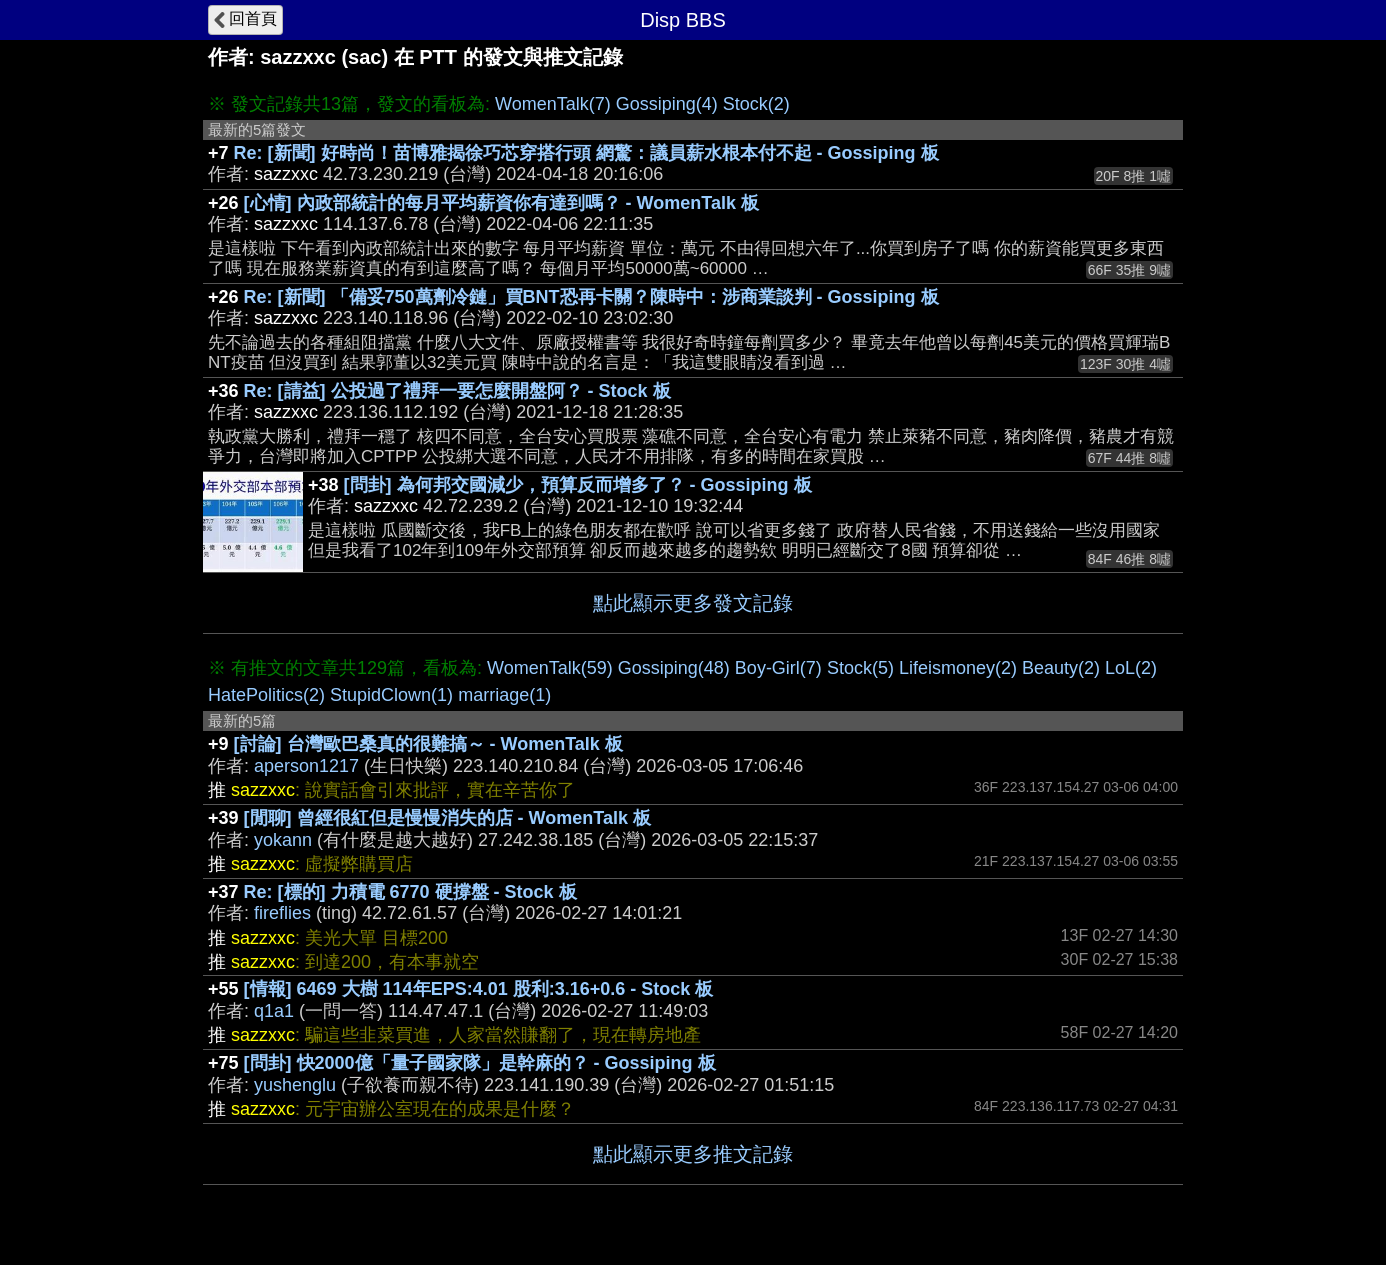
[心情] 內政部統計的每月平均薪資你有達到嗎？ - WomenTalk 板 (501, 203)
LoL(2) (1131, 668)
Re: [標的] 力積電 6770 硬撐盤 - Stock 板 (410, 892)
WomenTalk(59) (550, 668)
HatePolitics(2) (266, 695)
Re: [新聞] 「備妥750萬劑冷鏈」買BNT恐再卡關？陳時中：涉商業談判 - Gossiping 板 (591, 297)
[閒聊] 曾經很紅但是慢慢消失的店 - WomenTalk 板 (447, 818)
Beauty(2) (1061, 668)
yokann (283, 840)
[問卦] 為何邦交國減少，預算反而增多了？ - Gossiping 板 (578, 485)
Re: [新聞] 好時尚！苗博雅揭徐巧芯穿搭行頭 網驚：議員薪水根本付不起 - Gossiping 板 (586, 153)
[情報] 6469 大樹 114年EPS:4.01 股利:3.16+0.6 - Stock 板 (479, 989)
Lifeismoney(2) (958, 668)
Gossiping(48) (674, 668)
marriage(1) (504, 695)
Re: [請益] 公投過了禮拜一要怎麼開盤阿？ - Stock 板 (457, 391)
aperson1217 (306, 766)
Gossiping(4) (667, 104)
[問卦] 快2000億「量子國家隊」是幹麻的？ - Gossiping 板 (480, 1063)
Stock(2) (756, 104)
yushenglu (295, 1085)
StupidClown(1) (391, 695)
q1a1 (274, 1011)
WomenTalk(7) (553, 104)
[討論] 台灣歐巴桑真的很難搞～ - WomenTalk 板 (428, 744)
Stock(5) (860, 668)
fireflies (282, 913)
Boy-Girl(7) (778, 668)
